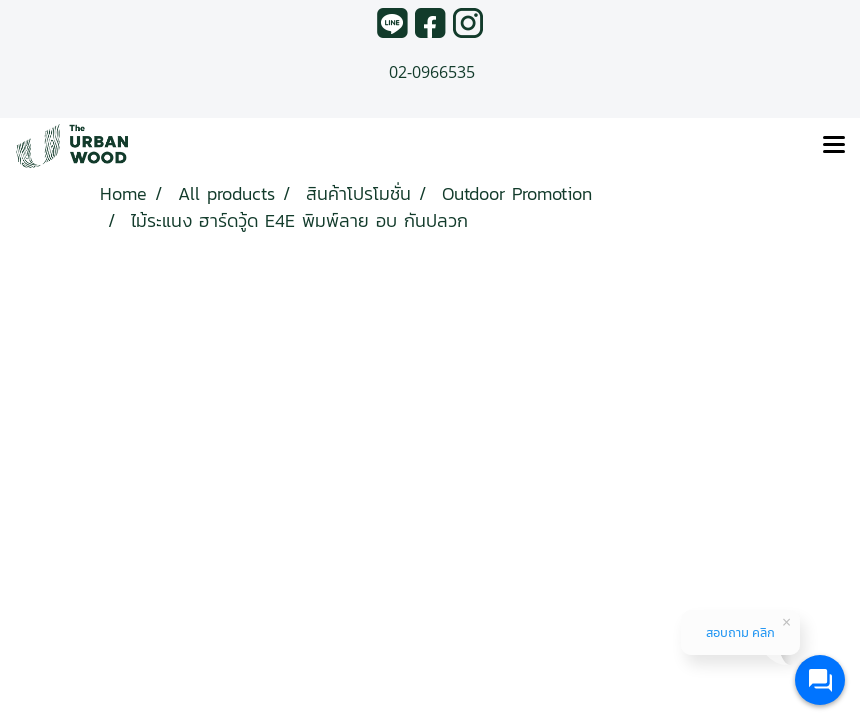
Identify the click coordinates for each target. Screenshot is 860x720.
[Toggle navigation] (834, 146)
